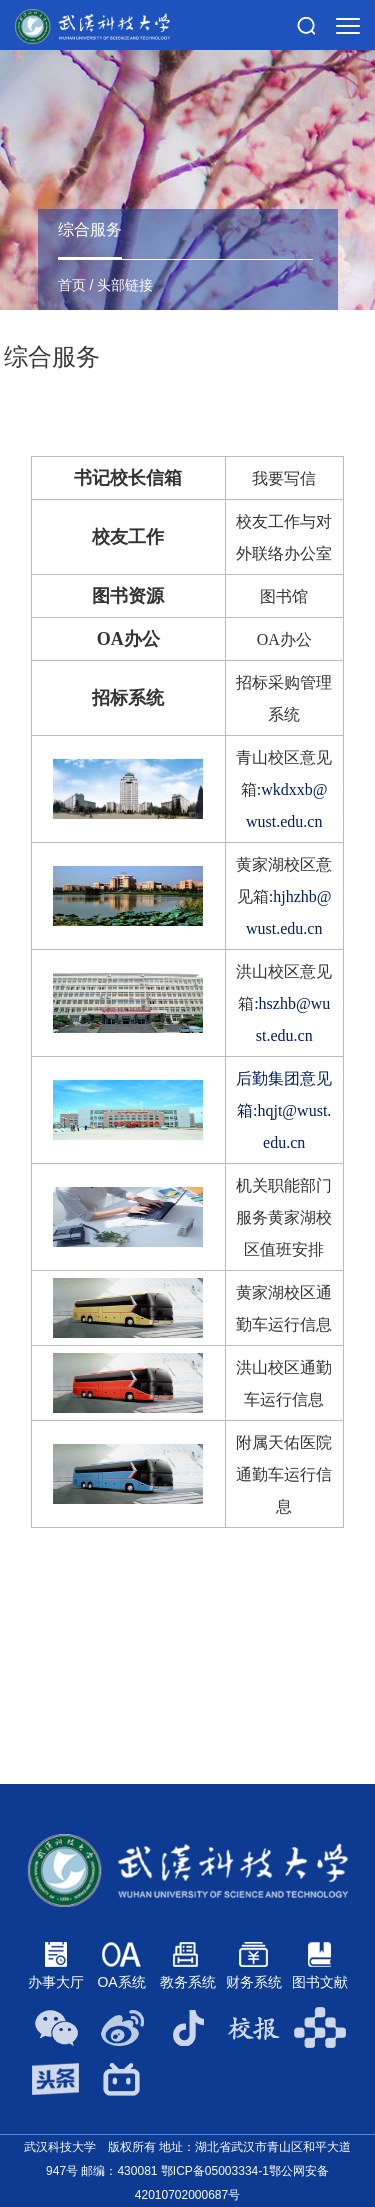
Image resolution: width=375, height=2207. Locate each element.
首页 (72, 285)
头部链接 (125, 285)
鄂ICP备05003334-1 (215, 2171)
